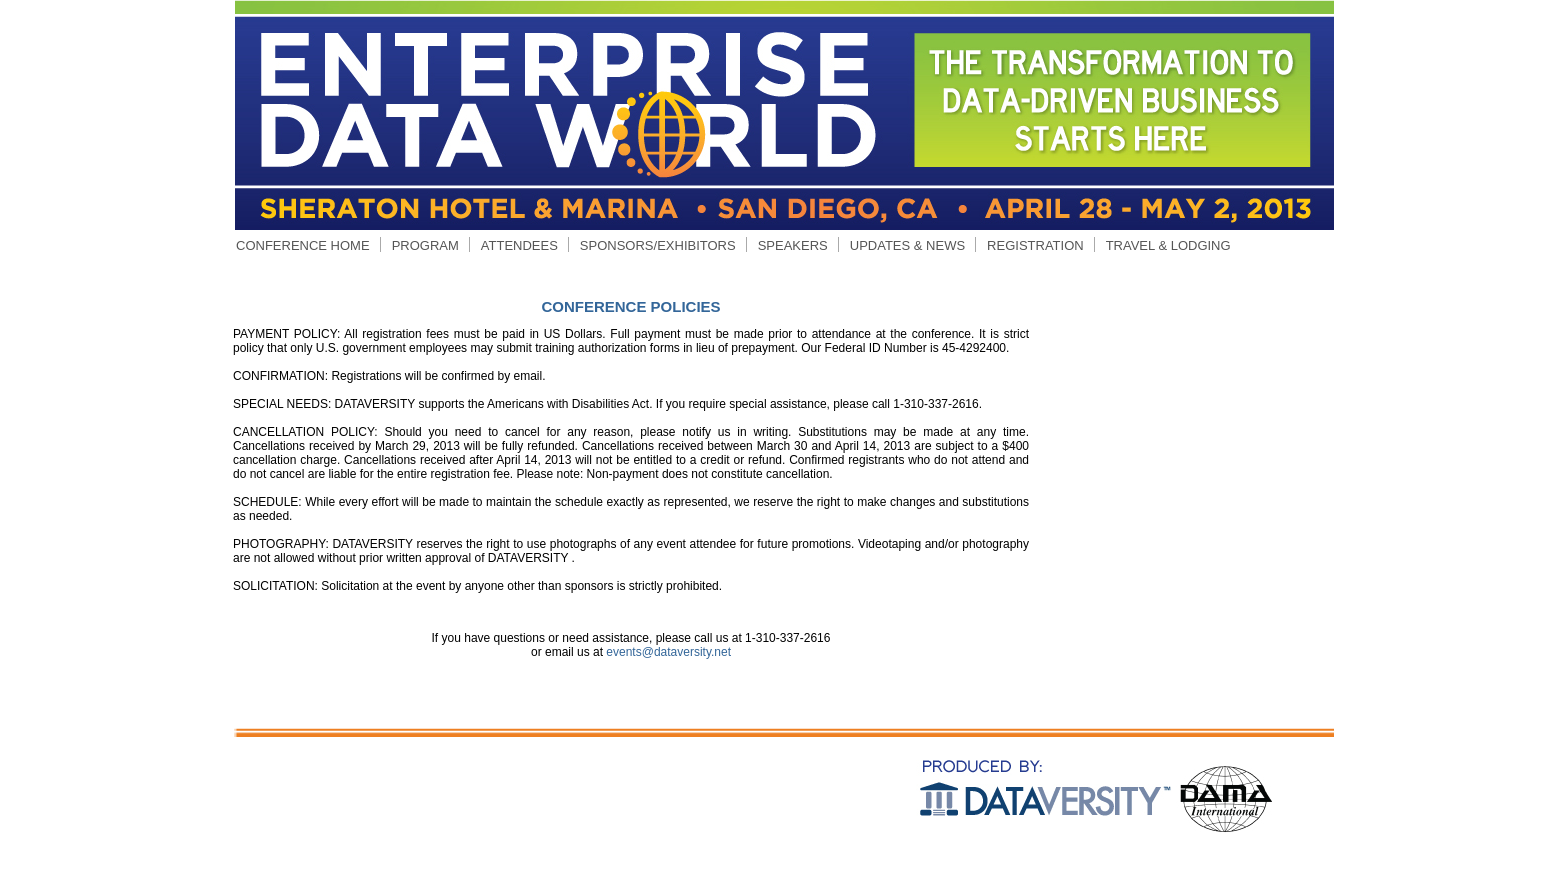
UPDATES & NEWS (907, 245)
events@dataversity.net (668, 652)
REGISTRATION (1035, 245)
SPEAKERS (793, 245)
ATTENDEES (519, 245)
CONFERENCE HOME (303, 245)
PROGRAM (425, 245)
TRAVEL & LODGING (1168, 245)
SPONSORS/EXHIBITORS (658, 245)
